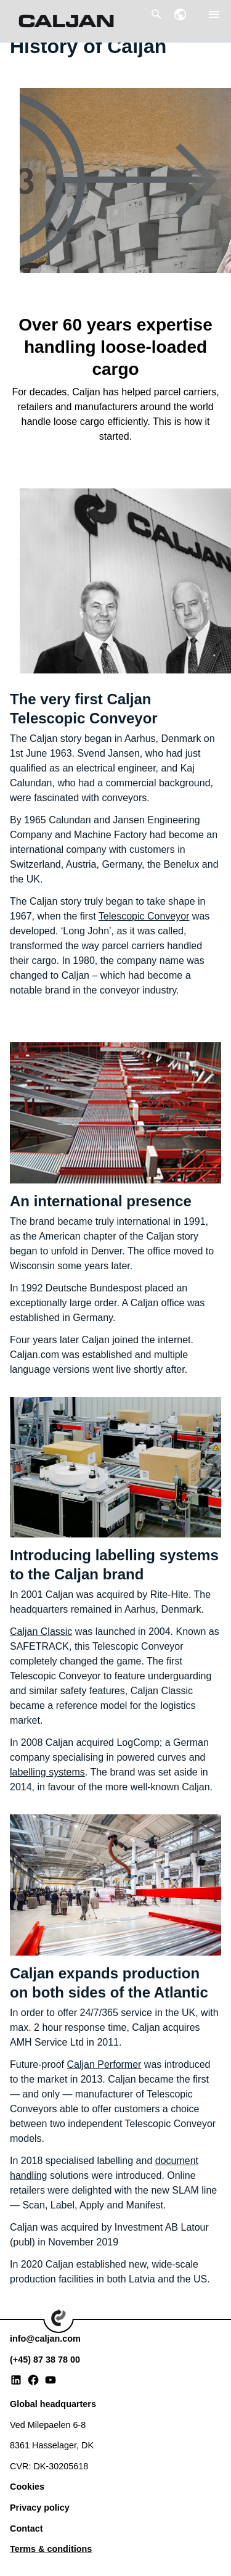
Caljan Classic (41, 1631)
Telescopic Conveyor (144, 916)
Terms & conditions (51, 2549)
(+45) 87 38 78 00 (45, 2359)
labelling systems (47, 1772)
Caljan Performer (104, 2064)
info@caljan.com (45, 2339)
